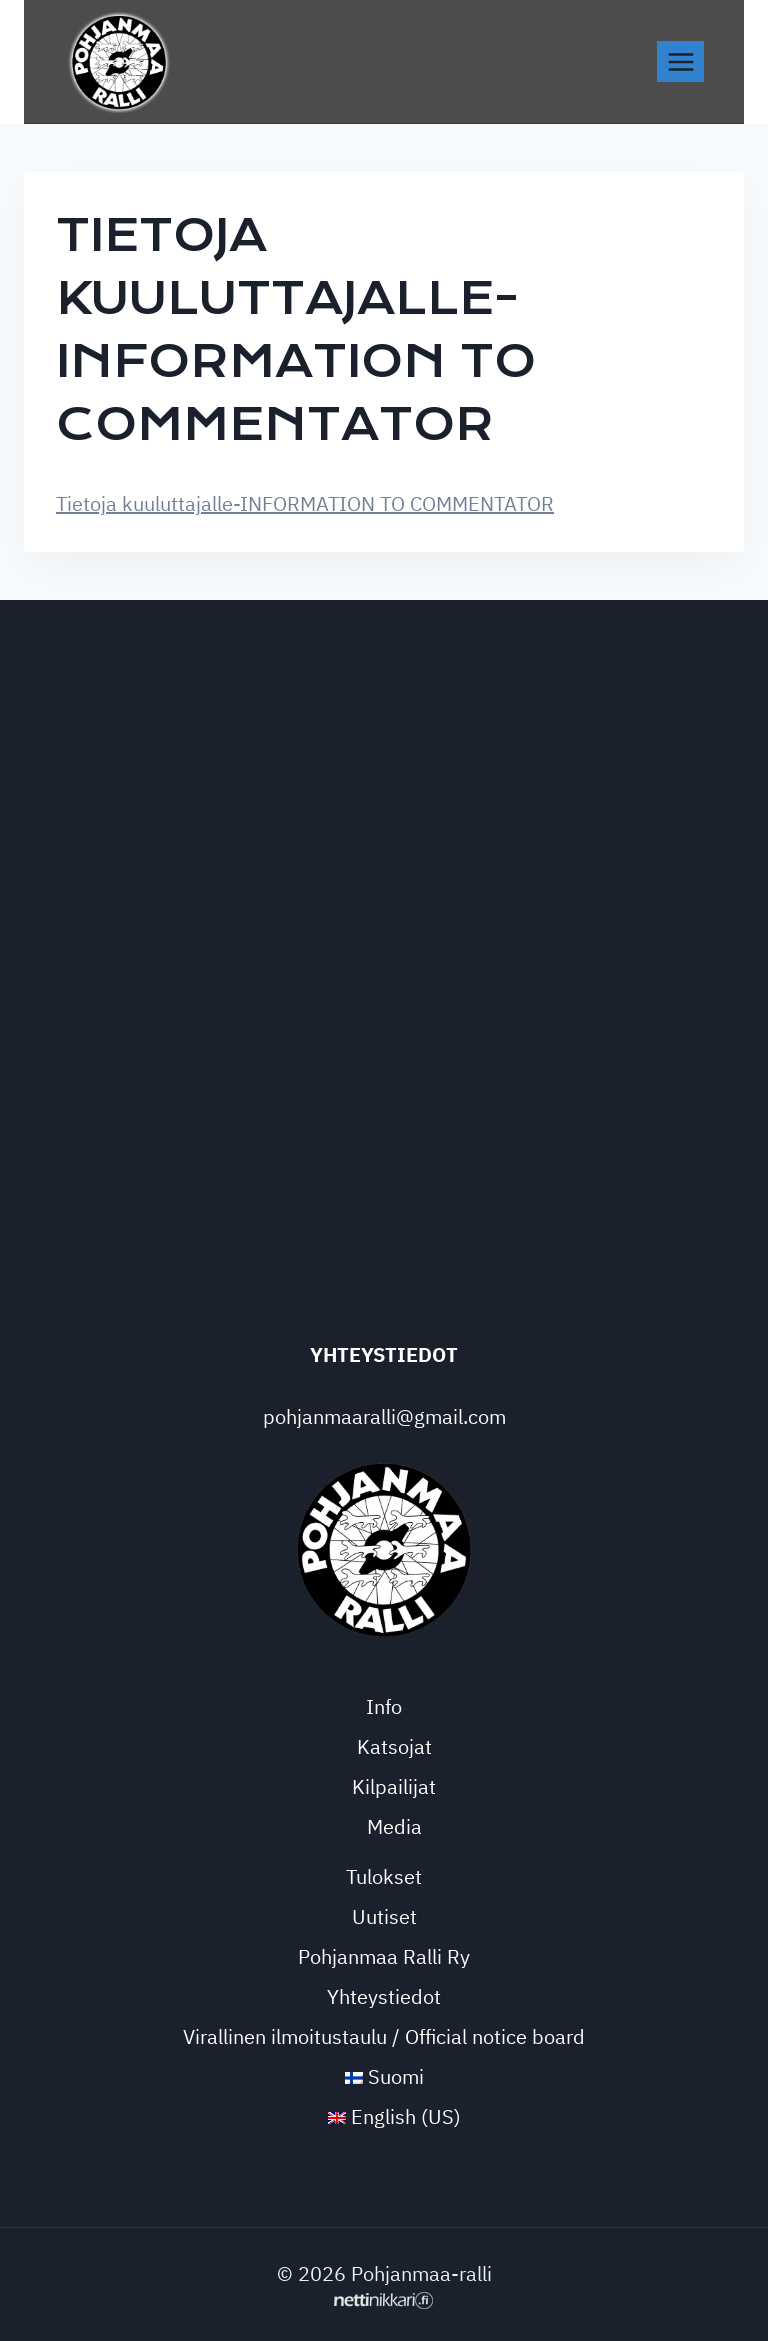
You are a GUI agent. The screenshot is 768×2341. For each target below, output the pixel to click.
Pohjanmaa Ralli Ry (384, 1956)
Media (394, 1826)
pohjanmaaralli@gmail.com (384, 1416)
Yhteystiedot (384, 1996)
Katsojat (394, 1746)
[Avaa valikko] (680, 61)
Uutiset (384, 1916)
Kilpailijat (394, 1786)
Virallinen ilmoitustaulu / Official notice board (384, 2036)
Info (384, 1706)
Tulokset (384, 1876)
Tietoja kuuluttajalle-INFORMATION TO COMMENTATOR (305, 503)
